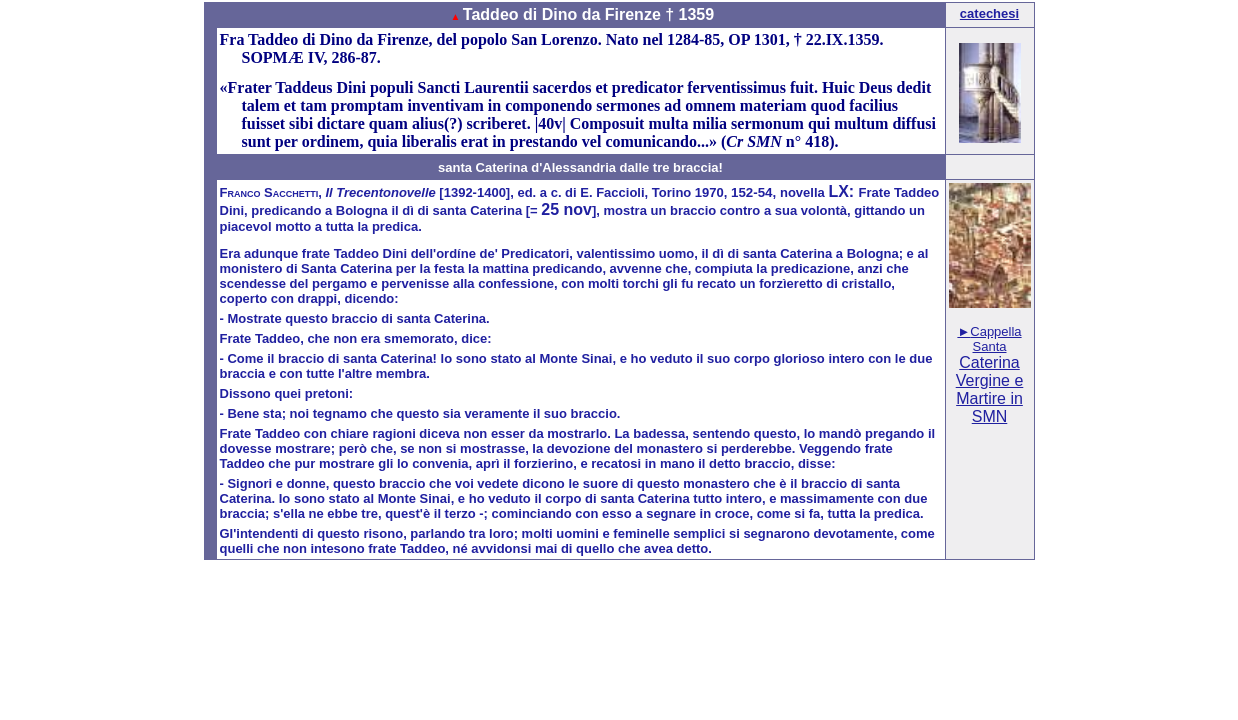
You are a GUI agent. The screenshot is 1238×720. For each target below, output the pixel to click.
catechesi (989, 13)
